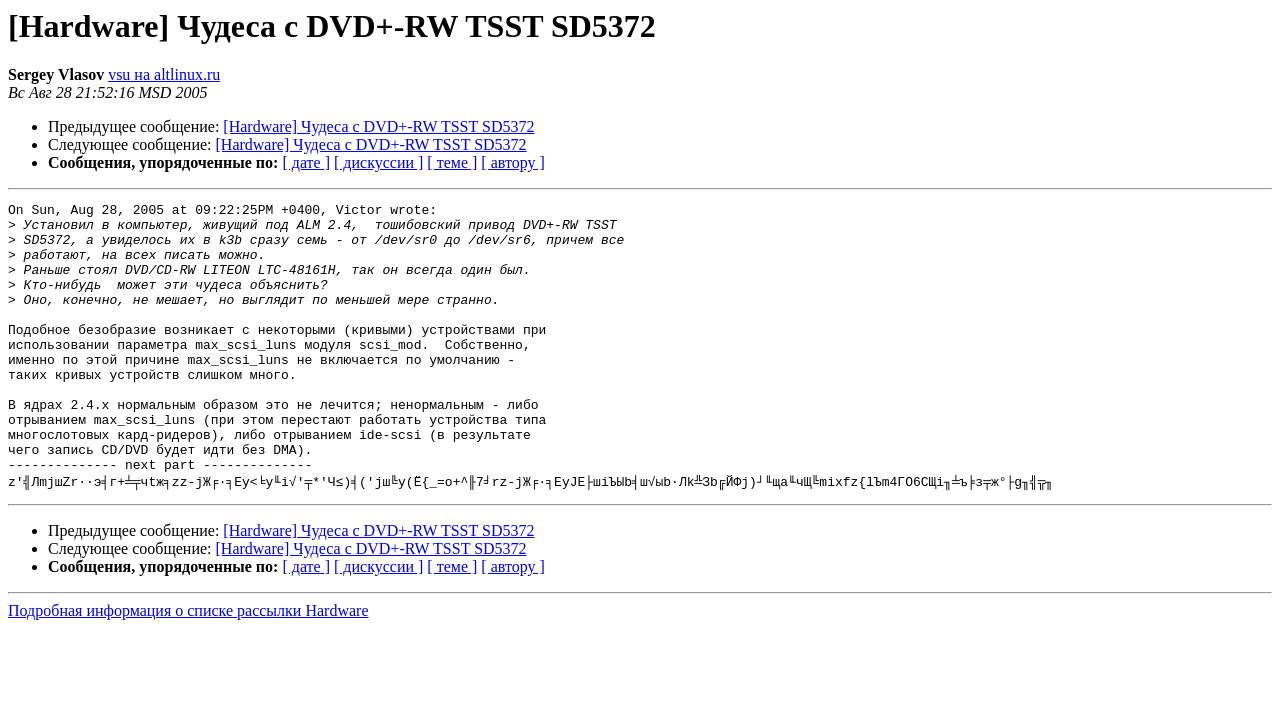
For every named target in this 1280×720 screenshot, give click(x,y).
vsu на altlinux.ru (164, 74)
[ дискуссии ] (378, 162)
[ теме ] (452, 162)
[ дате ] (306, 162)
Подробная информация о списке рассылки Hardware (188, 665)
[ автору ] (512, 162)
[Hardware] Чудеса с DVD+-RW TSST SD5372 (378, 126)
